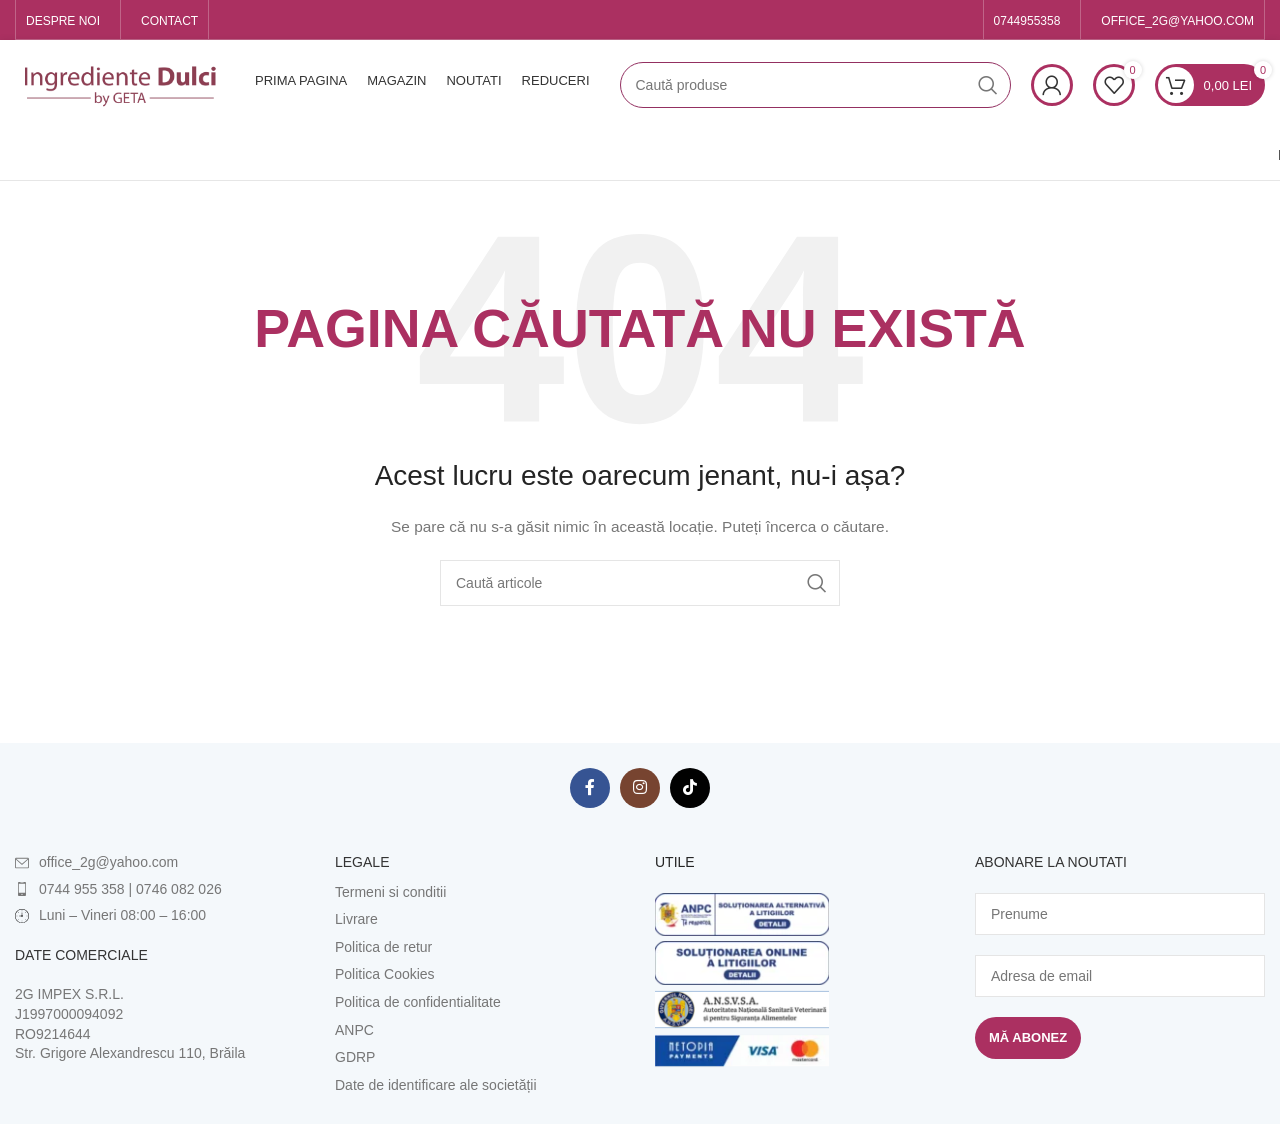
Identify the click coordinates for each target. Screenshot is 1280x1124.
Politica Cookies (385, 974)
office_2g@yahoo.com (108, 862)
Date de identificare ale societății (436, 1085)
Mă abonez (1028, 1037)
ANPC (354, 1030)
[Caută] (815, 85)
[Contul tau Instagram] (640, 788)
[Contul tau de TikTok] (690, 788)
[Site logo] (120, 84)
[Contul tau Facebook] (590, 788)
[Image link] (742, 913)
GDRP (355, 1057)
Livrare (356, 919)
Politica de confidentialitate (418, 1002)
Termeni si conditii (390, 892)
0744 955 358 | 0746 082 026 (130, 889)
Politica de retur (383, 947)
